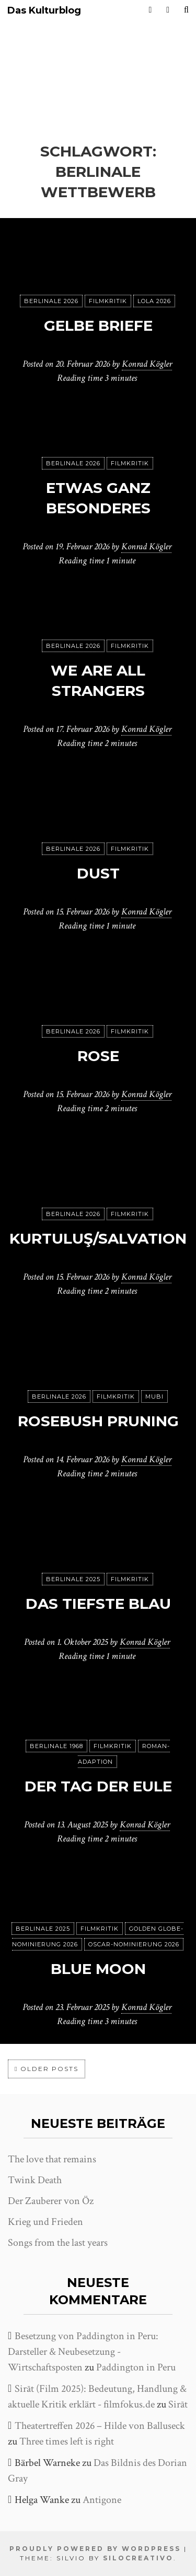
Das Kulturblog (44, 10)
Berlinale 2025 (73, 1579)
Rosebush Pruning (98, 1421)
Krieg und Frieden (45, 2222)
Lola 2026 (154, 301)
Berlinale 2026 (51, 301)
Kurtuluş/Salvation (98, 1238)
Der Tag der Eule (98, 1786)
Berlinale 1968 (56, 1746)
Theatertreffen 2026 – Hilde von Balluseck (100, 2426)
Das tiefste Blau (98, 1603)
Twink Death (35, 2180)
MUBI (154, 1396)
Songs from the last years (58, 2242)
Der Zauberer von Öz (51, 2201)
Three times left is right (66, 2441)
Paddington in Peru (136, 2367)
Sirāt (178, 2404)
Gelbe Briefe (98, 325)
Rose (98, 1056)
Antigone (102, 2500)
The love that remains (52, 2159)
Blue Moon (98, 1969)
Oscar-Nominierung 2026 (133, 1944)
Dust (98, 873)
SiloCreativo (138, 2558)
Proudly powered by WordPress (95, 2549)
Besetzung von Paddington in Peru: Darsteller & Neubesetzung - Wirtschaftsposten (83, 2351)
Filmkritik (108, 301)
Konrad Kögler (147, 364)
